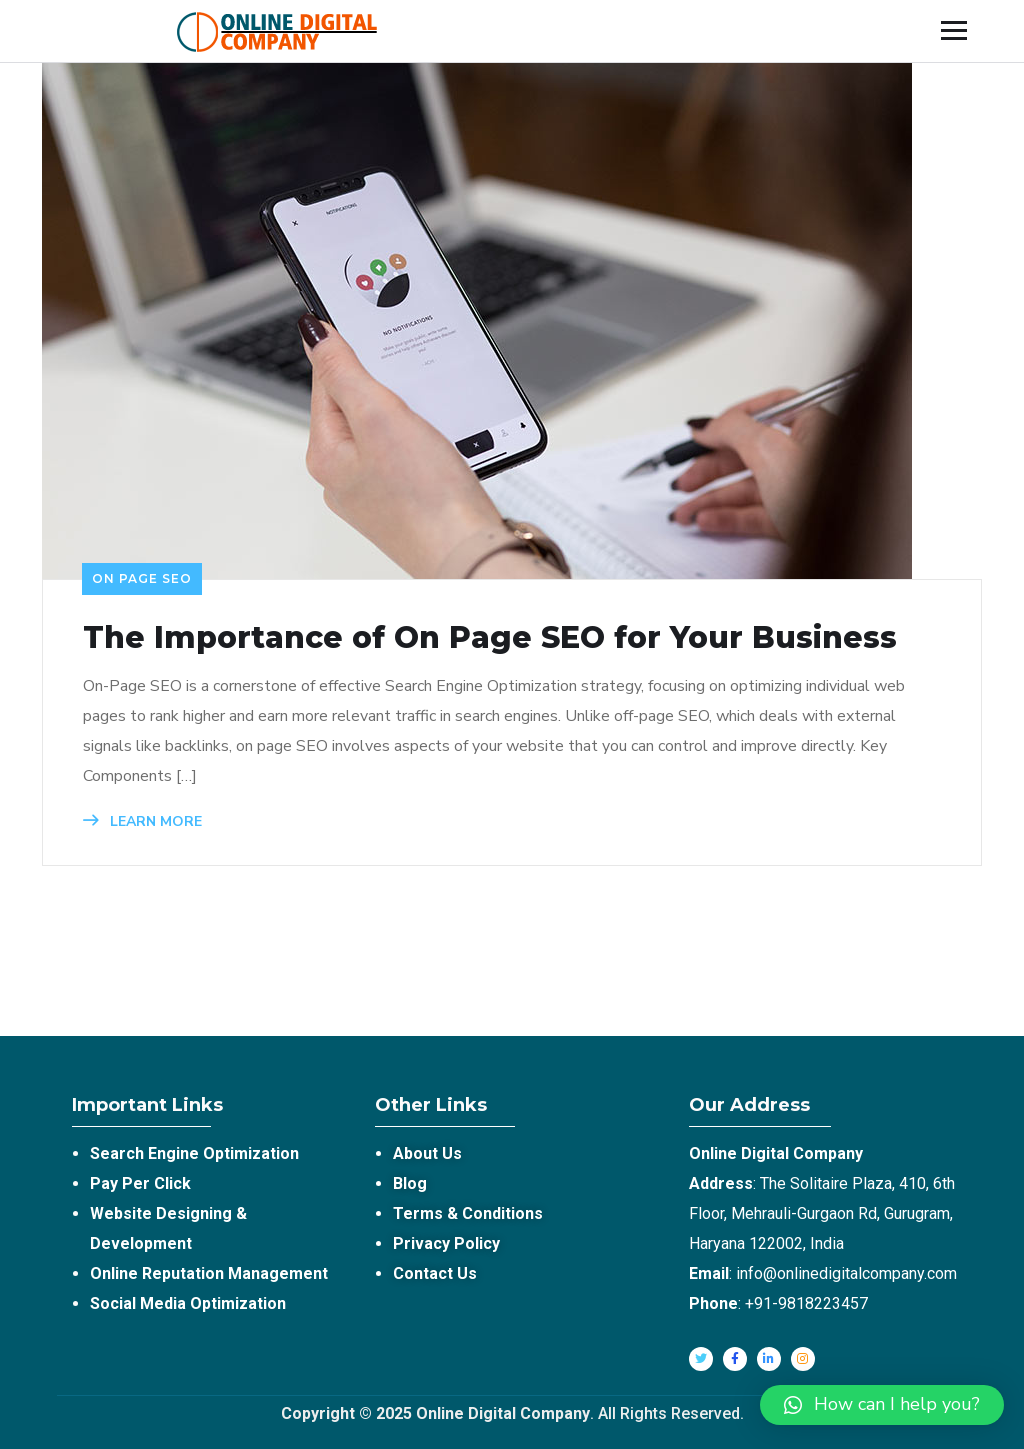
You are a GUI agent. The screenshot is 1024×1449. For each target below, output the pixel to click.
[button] (882, 1405)
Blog (410, 1183)
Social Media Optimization (188, 1303)
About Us (427, 1153)
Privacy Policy (446, 1243)
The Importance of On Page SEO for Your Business (490, 638)
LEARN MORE (142, 821)
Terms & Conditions (468, 1213)
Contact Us (435, 1273)
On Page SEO (142, 578)
